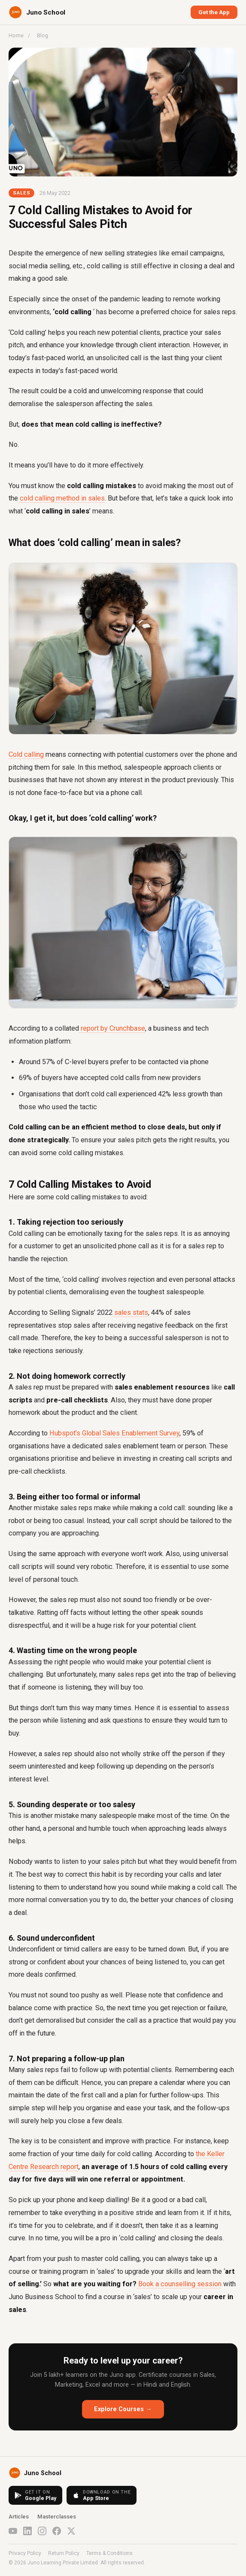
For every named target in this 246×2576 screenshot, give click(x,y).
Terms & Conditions (109, 2553)
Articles (19, 2516)
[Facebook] (56, 2531)
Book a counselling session (179, 2284)
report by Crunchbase (112, 1028)
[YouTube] (13, 2531)
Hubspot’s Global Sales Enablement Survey (113, 1433)
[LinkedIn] (27, 2531)
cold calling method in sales (61, 498)
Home (16, 35)
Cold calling (26, 754)
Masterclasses (56, 2516)
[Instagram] (42, 2531)
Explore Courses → (123, 2409)
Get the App (214, 12)
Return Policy (63, 2553)
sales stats (130, 1312)
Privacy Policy (25, 2553)
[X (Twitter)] (71, 2531)
